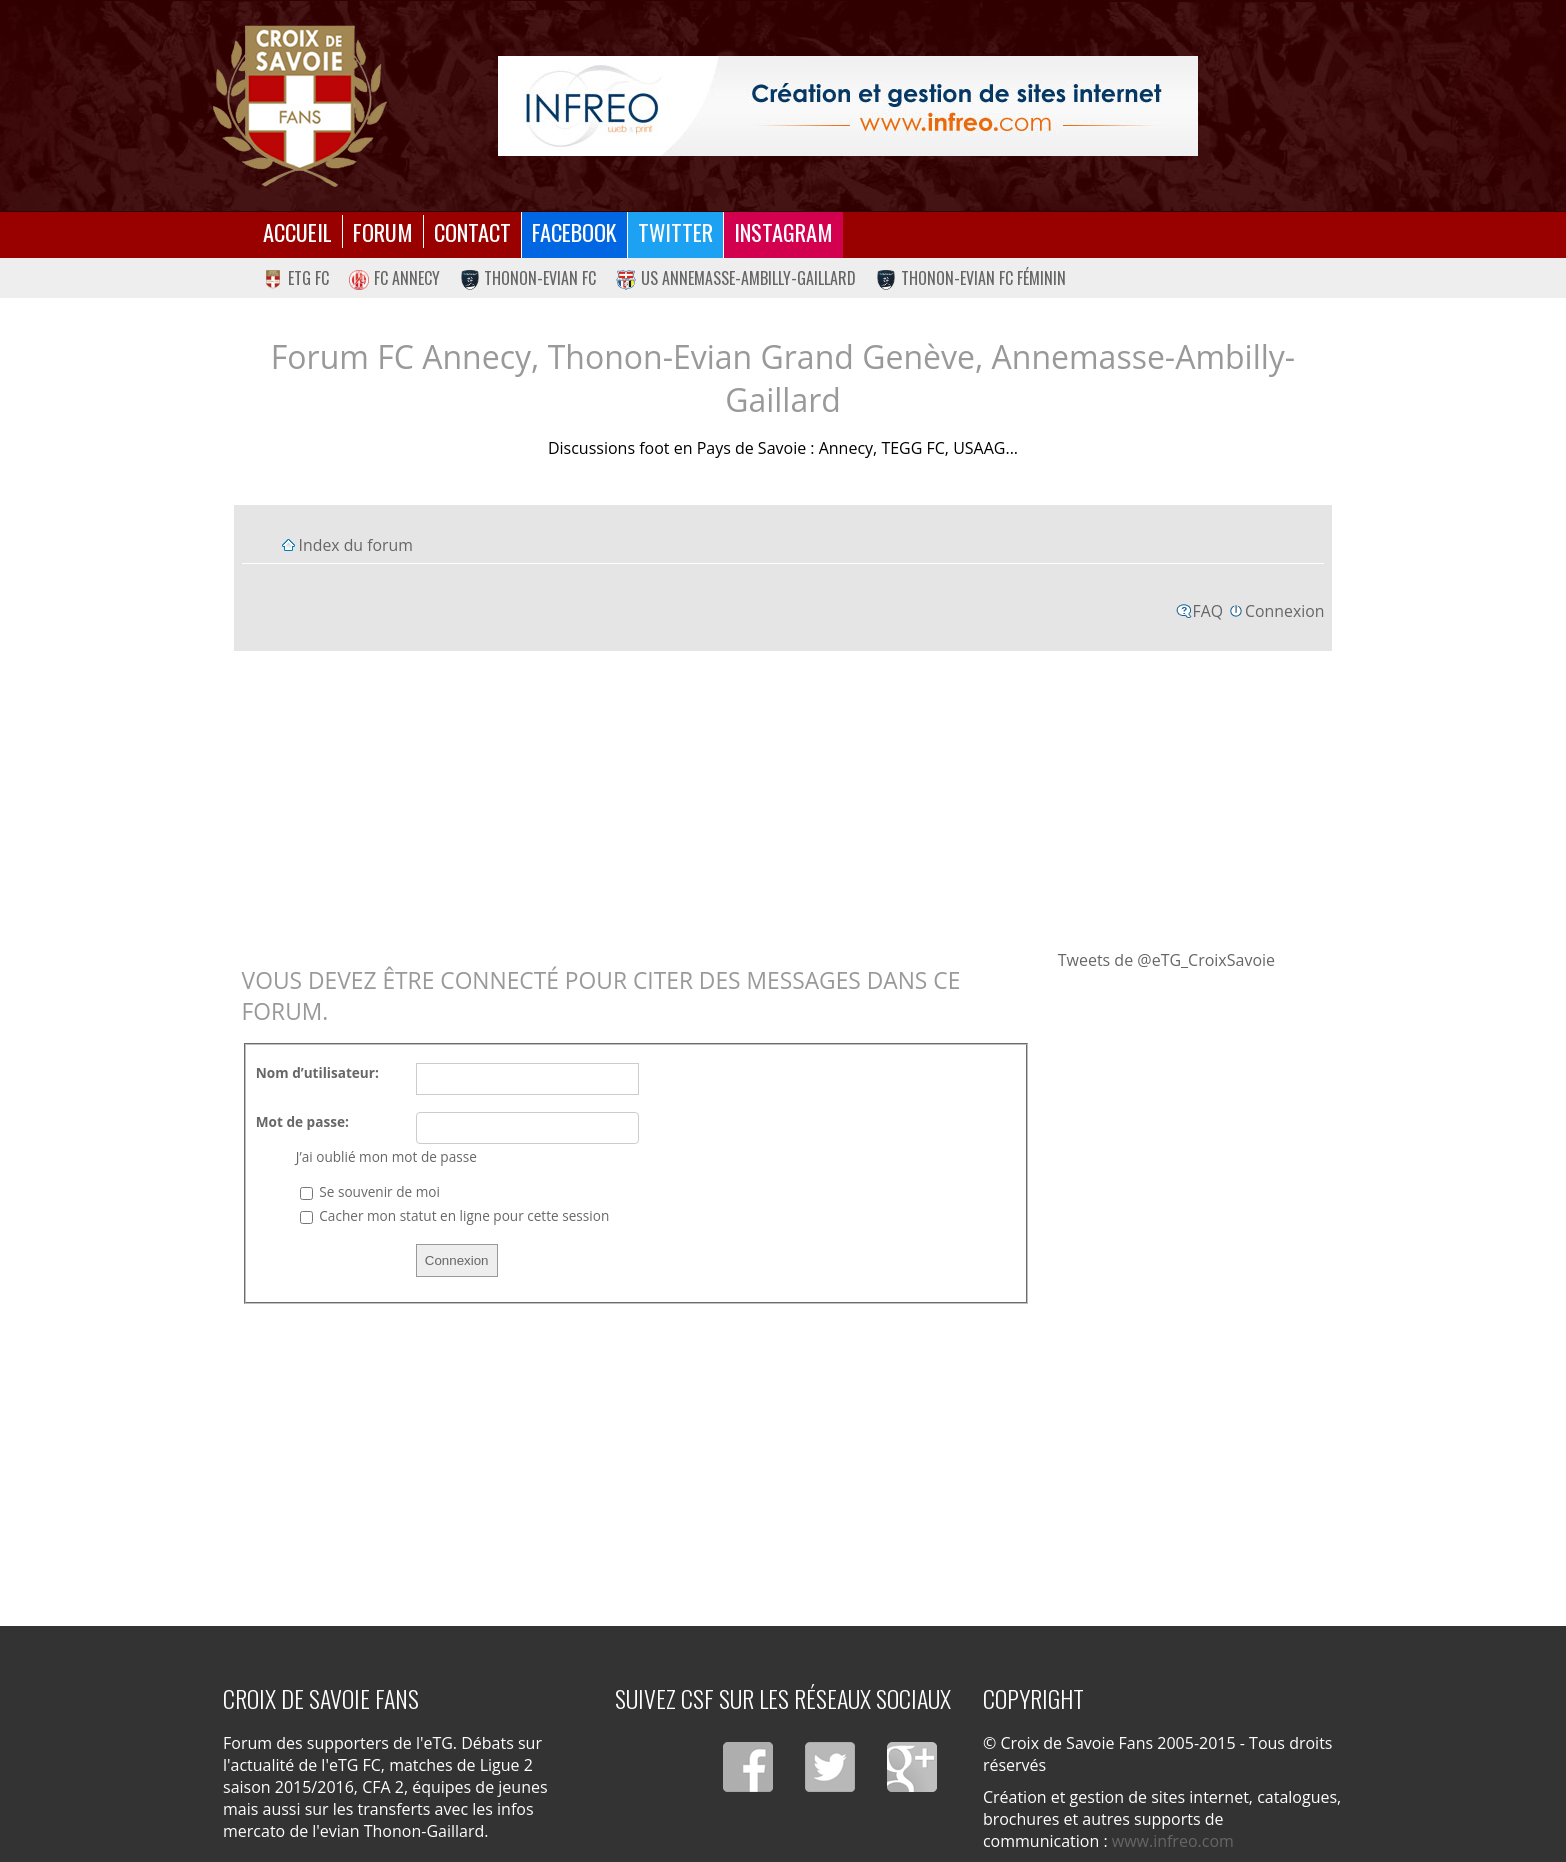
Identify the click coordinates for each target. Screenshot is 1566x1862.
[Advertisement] (783, 799)
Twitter (675, 231)
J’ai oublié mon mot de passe (386, 1156)
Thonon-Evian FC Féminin (971, 278)
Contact (472, 231)
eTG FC (296, 278)
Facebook (574, 231)
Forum (383, 231)
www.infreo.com (1173, 1841)
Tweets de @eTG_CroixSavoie (1166, 960)
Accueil (297, 231)
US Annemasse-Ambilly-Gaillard (736, 278)
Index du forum (356, 545)
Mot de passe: (302, 1121)
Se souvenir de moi (370, 1191)
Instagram (783, 231)
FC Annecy (394, 278)
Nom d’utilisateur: (317, 1072)
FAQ (1208, 611)
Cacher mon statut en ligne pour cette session (454, 1215)
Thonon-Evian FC (528, 278)
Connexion (1284, 611)
